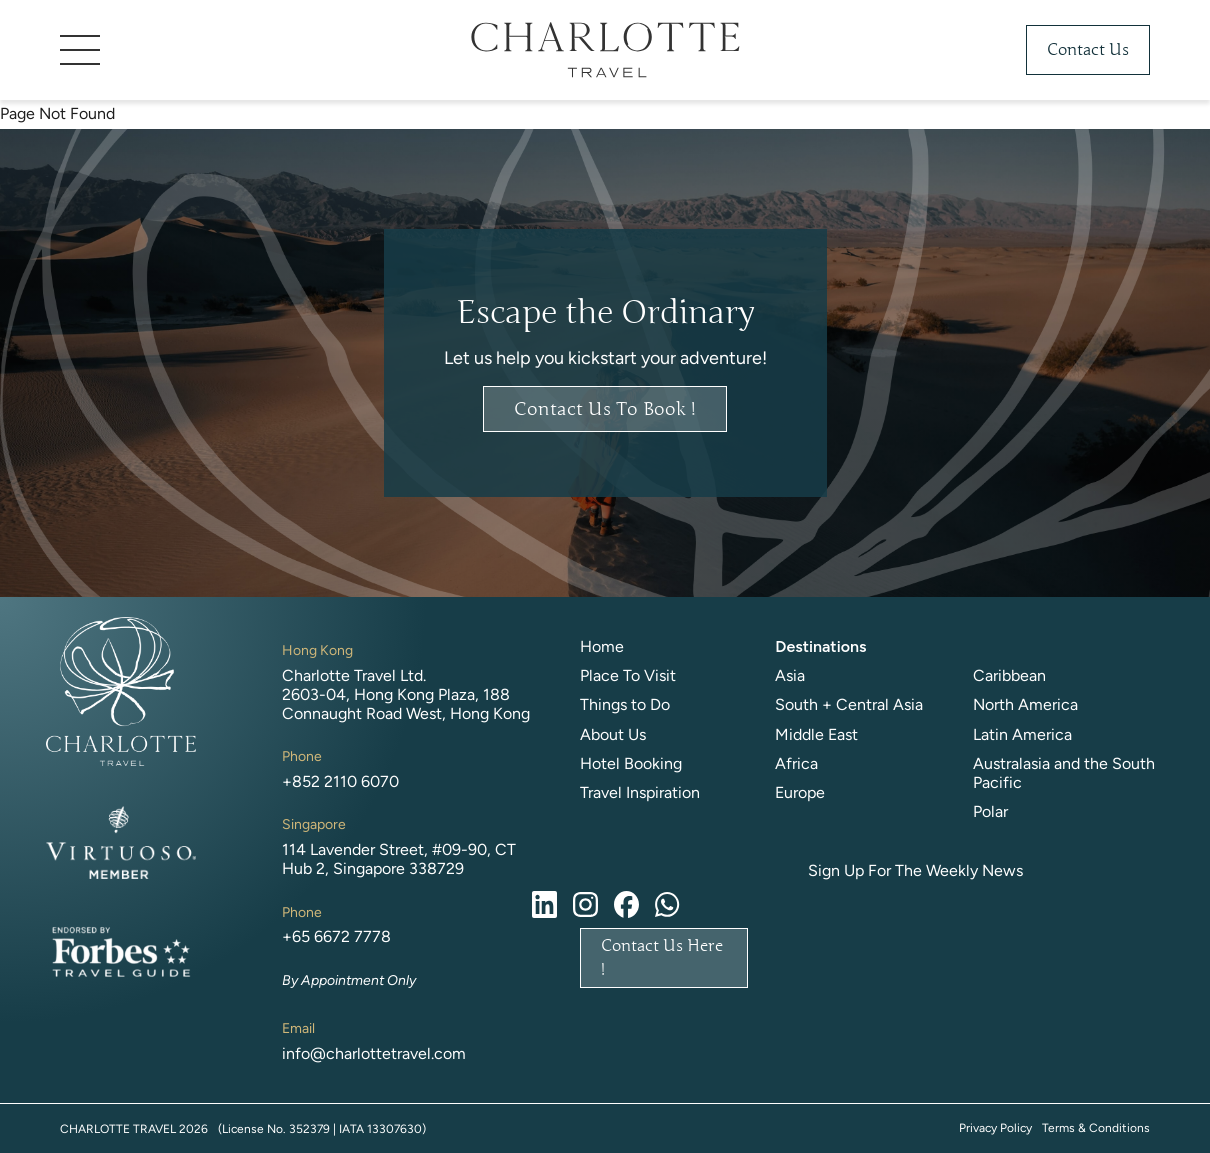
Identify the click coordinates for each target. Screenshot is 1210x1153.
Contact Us (1088, 50)
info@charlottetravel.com (374, 1053)
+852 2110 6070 (340, 781)
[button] (210, 50)
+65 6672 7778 (336, 936)
